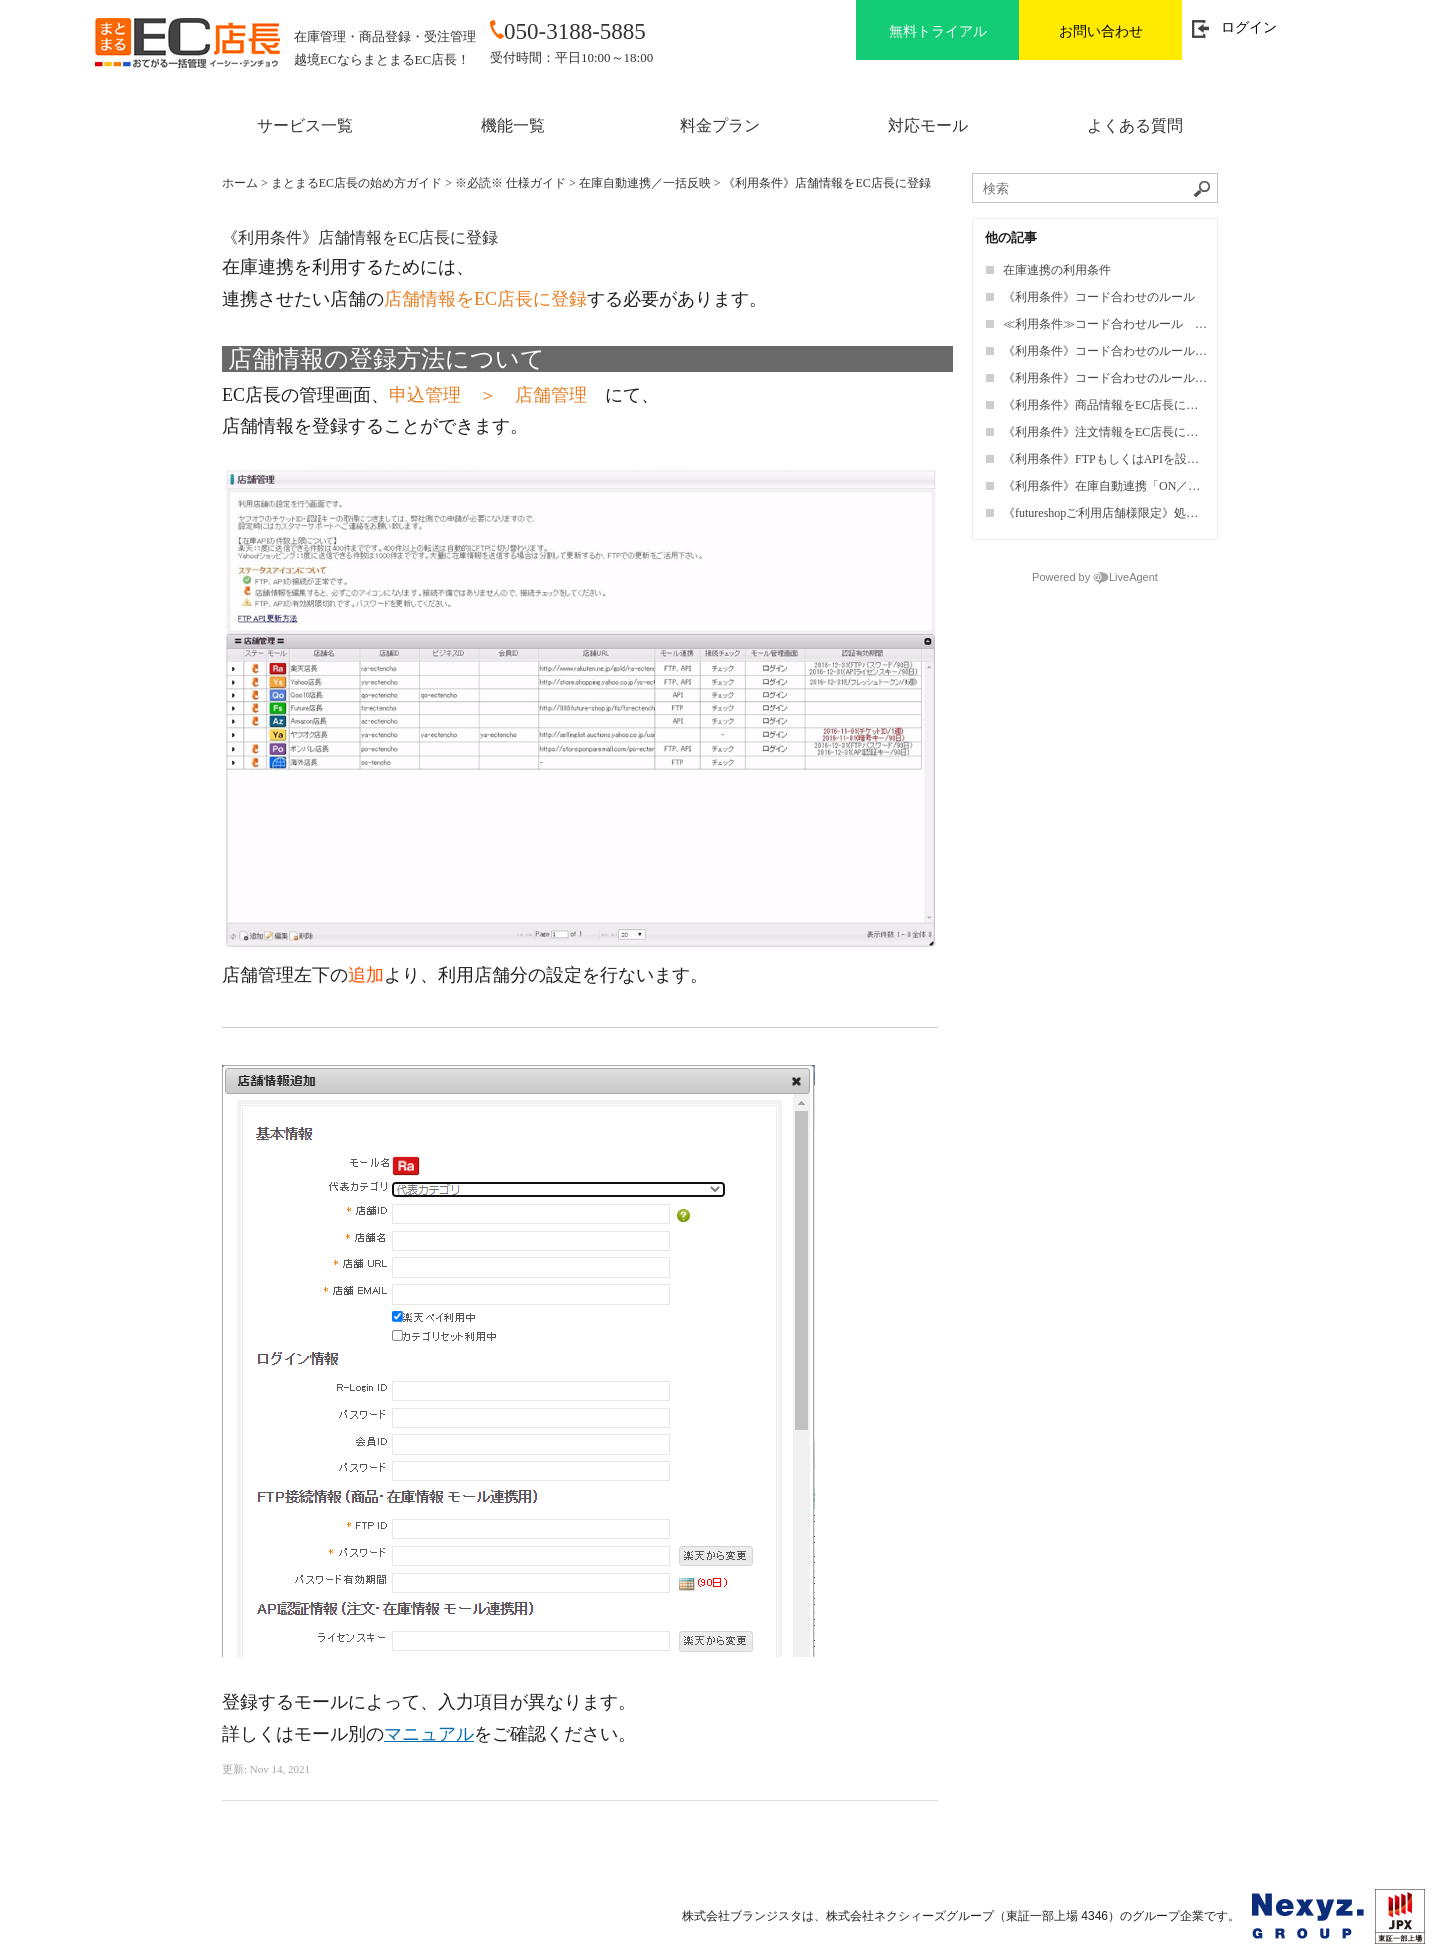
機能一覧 (513, 125)
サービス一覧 (305, 125)
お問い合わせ (1101, 31)
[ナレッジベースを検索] (1095, 188)
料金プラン (720, 125)
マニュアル (429, 1734)
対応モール (928, 125)
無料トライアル (938, 31)
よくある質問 (1135, 125)
